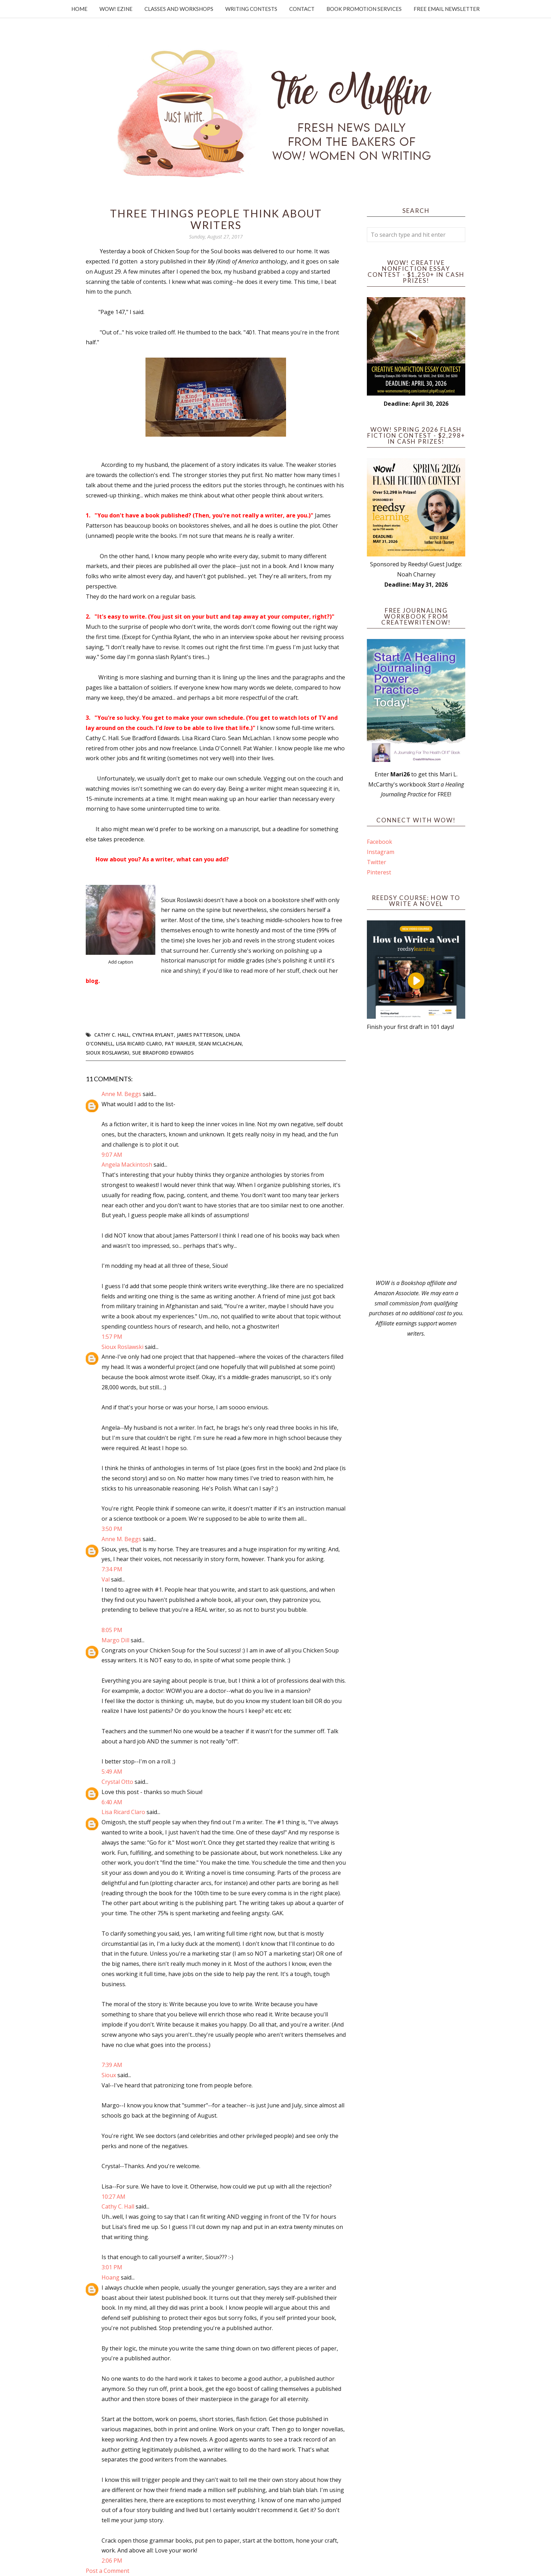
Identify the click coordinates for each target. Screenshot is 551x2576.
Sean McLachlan (220, 1043)
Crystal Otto (117, 1782)
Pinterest (379, 872)
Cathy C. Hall (111, 1034)
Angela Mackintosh (127, 1164)
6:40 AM (112, 1802)
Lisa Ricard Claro (139, 1043)
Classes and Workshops (178, 9)
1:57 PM (112, 1337)
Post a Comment (107, 2571)
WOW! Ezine (115, 9)
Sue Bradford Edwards (163, 1052)
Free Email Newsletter (447, 9)
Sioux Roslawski (107, 1052)
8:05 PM (112, 1630)
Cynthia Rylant (153, 1034)
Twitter (376, 862)
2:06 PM (112, 2560)
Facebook (379, 842)
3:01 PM (112, 2267)
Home (79, 9)
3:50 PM (112, 1529)
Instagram (380, 852)
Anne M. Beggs (121, 1094)
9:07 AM (112, 1155)
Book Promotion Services (364, 9)
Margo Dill (115, 1640)
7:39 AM (112, 2065)
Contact (302, 9)
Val (106, 1579)
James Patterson (200, 1034)
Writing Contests (251, 9)
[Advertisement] (416, 1155)
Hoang (110, 2277)
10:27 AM (113, 2196)
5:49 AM (112, 1771)
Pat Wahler (180, 1043)
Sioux (109, 2075)
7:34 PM (112, 1569)
